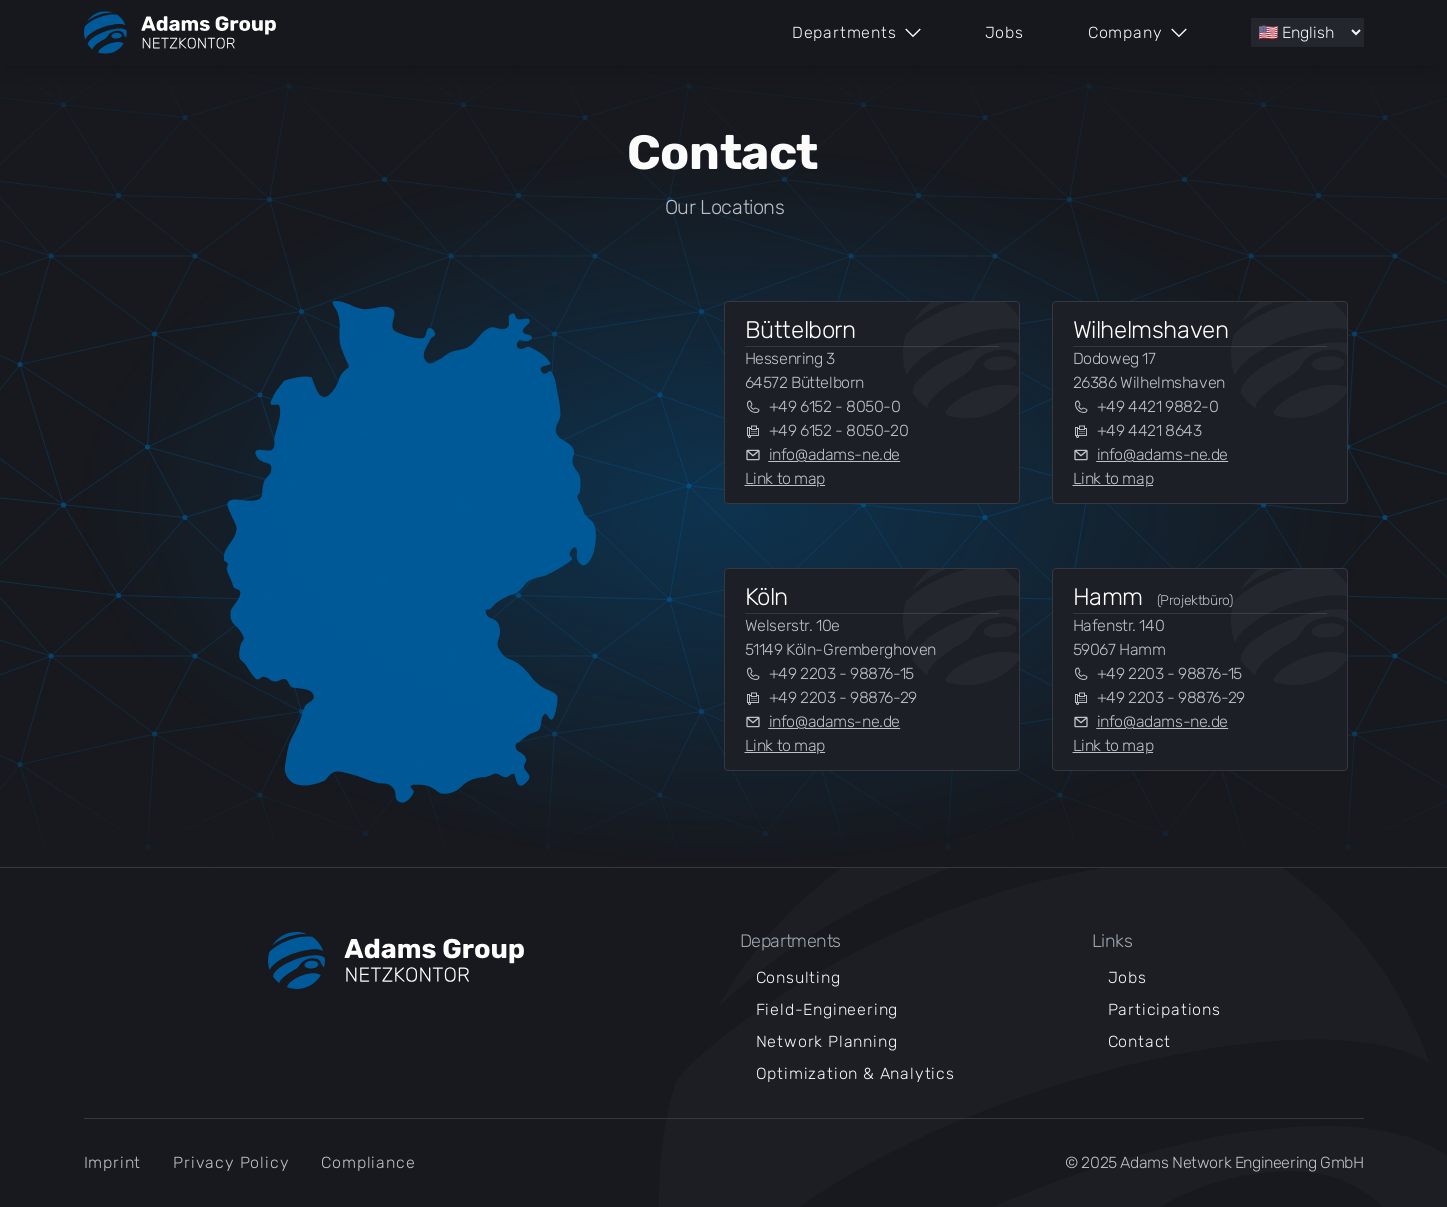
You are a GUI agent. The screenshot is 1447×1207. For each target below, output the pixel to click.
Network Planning (827, 1041)
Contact (1140, 1041)
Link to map (785, 478)
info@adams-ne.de (835, 454)
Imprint (113, 1162)
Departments (856, 32)
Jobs (1004, 32)
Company (1137, 32)
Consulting (798, 977)
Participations (1164, 1009)
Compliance (368, 1162)
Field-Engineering (827, 1009)
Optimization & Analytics (855, 1073)
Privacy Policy (231, 1162)
